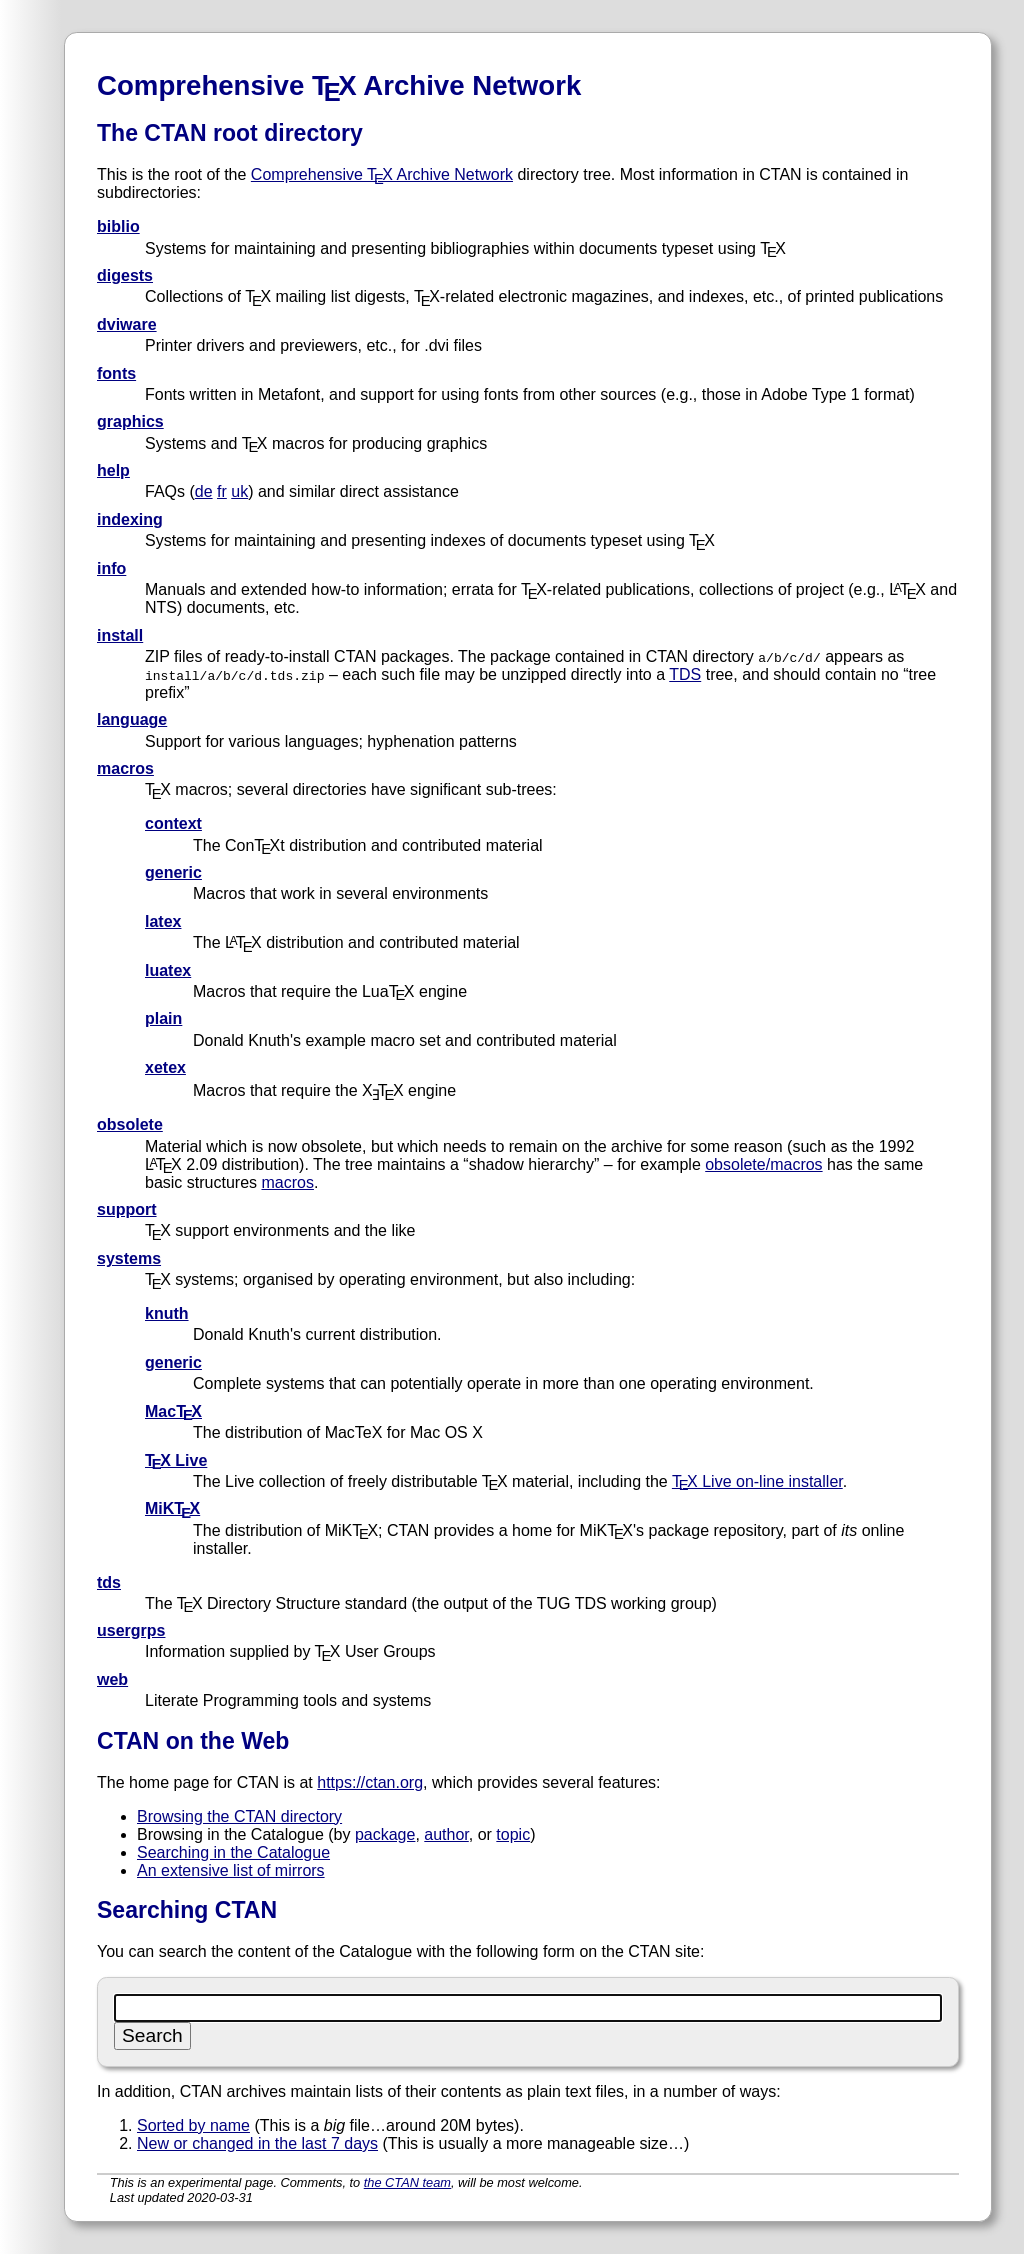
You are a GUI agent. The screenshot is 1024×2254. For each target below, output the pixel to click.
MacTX (173, 1411)
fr (222, 491)
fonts (116, 373)
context (173, 823)
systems (129, 1258)
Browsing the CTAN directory (239, 1816)
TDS (685, 674)
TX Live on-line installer (757, 1481)
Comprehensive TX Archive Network (382, 174)
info (111, 568)
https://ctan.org (370, 1782)
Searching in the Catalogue (233, 1852)
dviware (127, 324)
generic (173, 872)
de (204, 491)
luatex (168, 970)
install (120, 635)
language (132, 719)
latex (163, 921)
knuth (167, 1313)
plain (163, 1018)
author (446, 1834)
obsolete (130, 1124)
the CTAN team (407, 2182)
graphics (130, 421)
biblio (118, 226)
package (385, 1834)
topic (513, 1834)
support (127, 1209)
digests (125, 275)
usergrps (131, 1630)
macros (125, 768)
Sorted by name (193, 2125)
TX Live (176, 1460)
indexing (130, 519)
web (112, 1679)
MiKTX (172, 1508)
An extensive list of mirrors (231, 1870)
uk (239, 491)
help (113, 470)
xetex (165, 1067)
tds (109, 1582)
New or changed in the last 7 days (257, 2143)
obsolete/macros (763, 1164)
